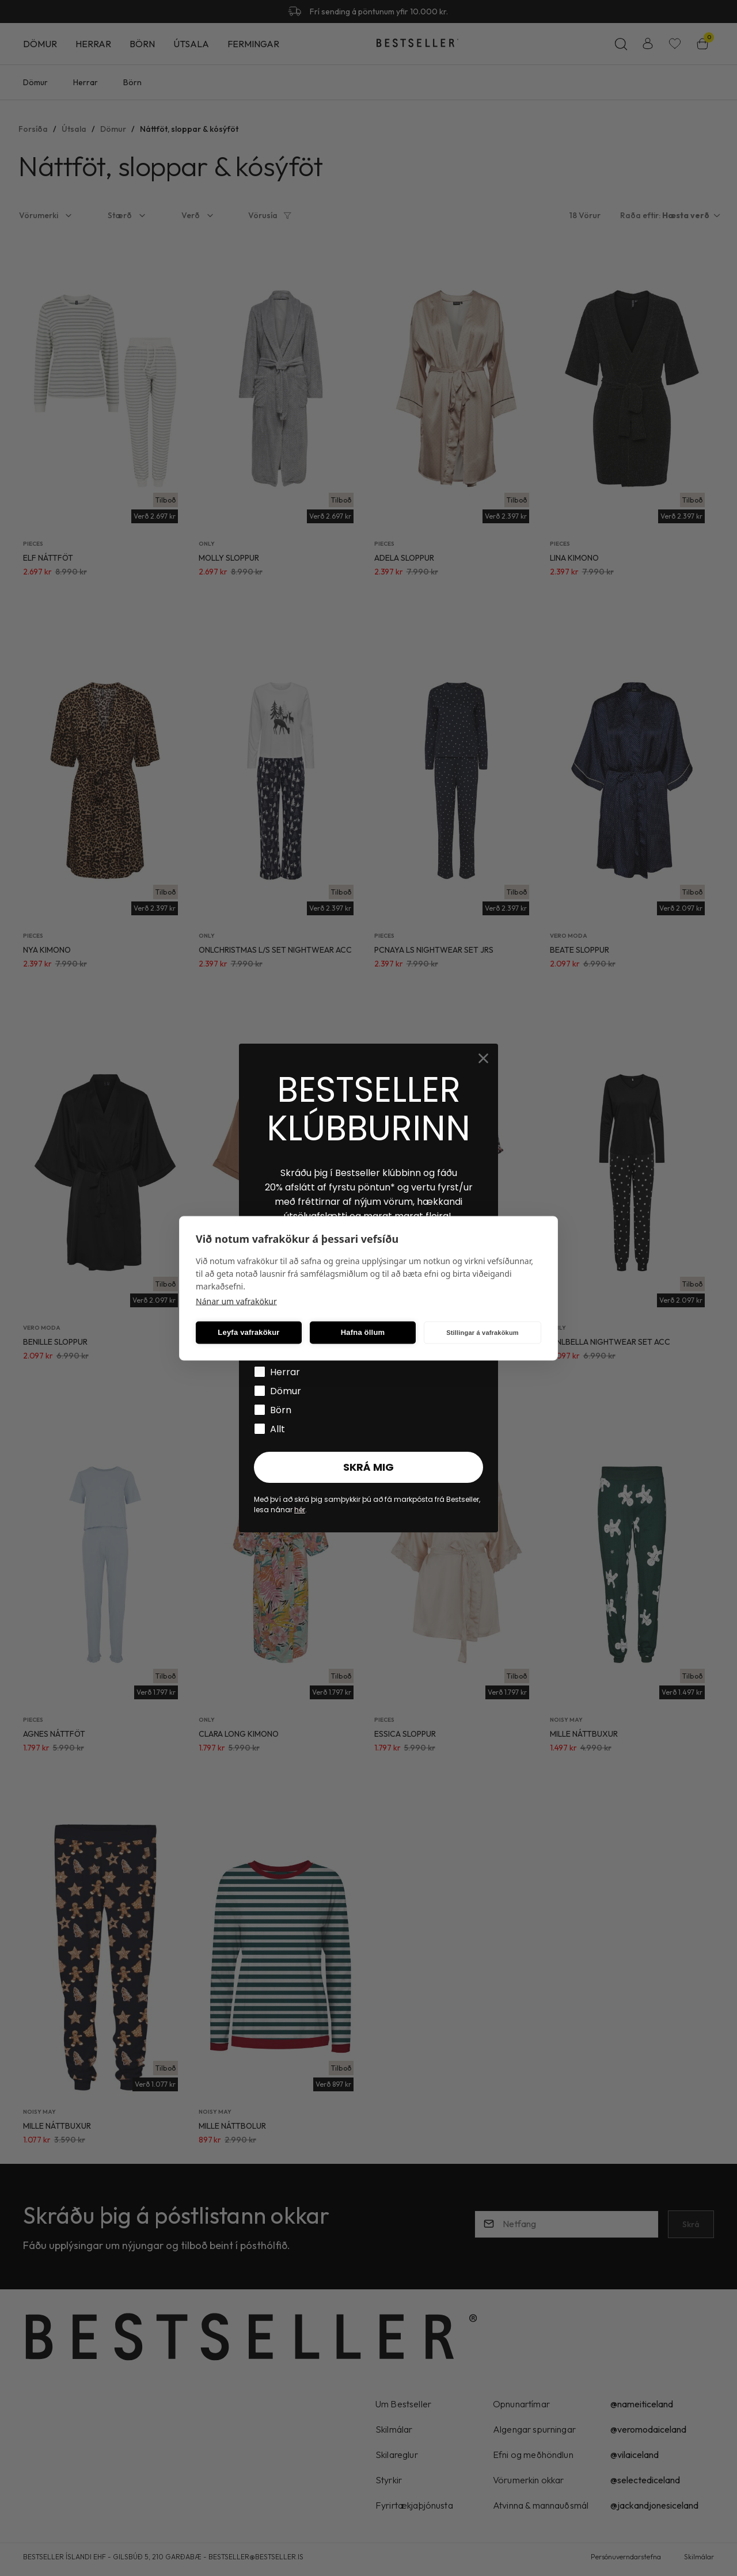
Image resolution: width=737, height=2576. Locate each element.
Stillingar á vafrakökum (482, 1332)
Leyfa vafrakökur (248, 1332)
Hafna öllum (363, 1332)
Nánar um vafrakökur (236, 1300)
